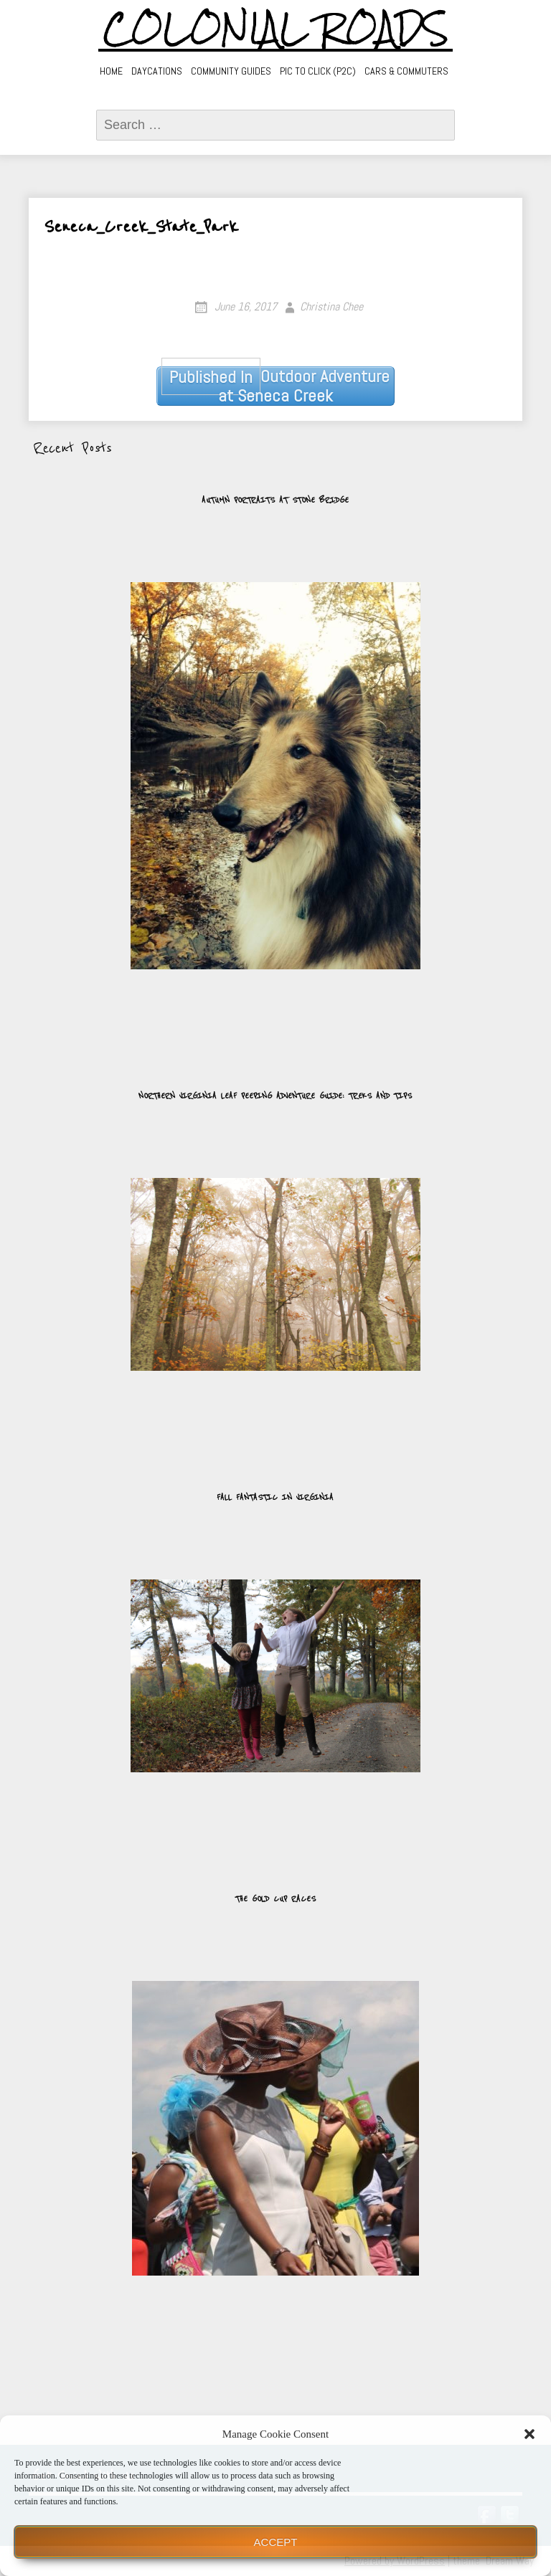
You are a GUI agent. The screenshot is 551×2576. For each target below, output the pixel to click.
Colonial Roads (275, 29)
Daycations (156, 71)
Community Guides (231, 71)
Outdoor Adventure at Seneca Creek (275, 386)
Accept (276, 2542)
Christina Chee (331, 306)
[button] (529, 2434)
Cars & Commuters (406, 71)
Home (111, 71)
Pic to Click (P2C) (318, 71)
